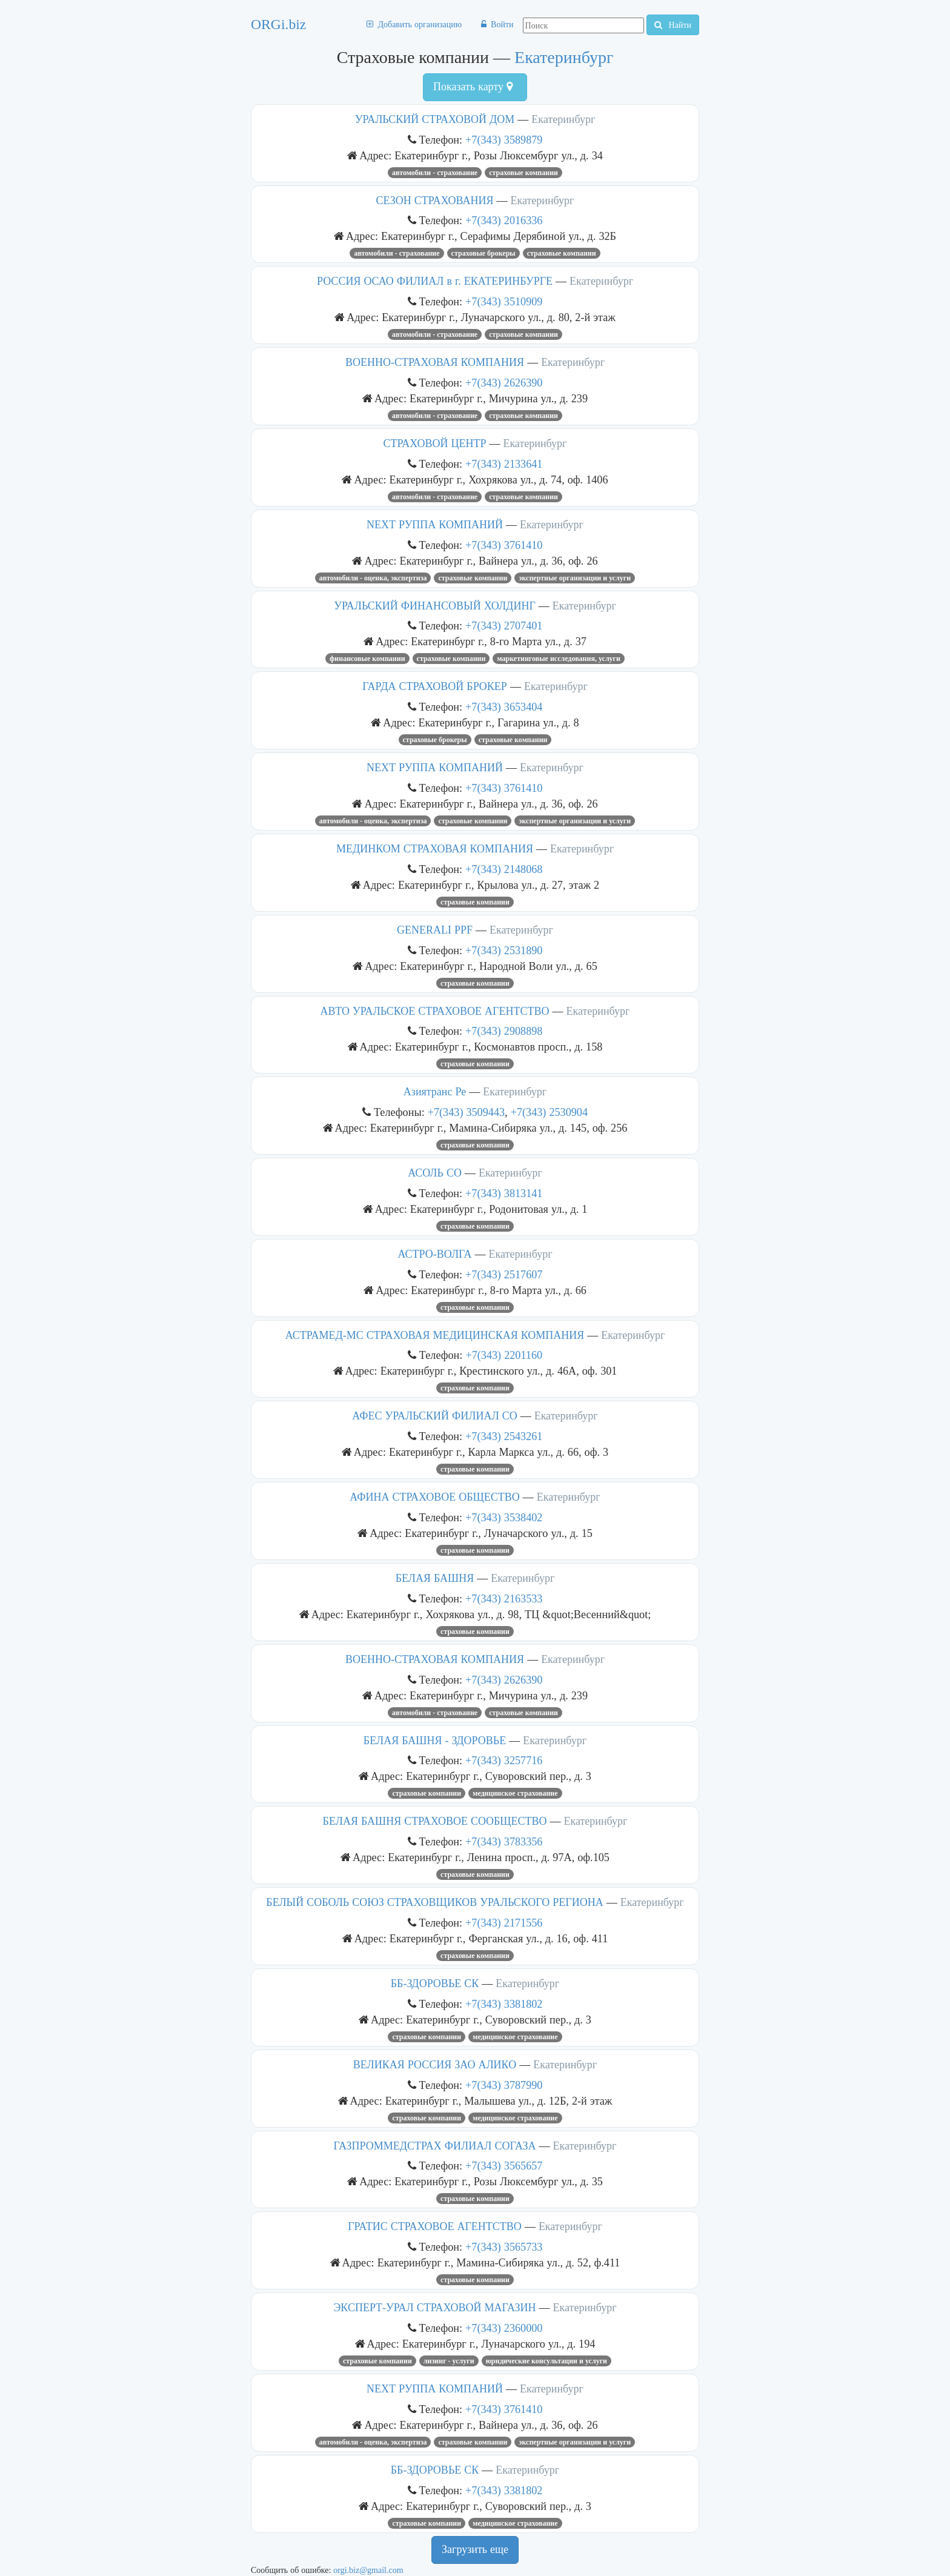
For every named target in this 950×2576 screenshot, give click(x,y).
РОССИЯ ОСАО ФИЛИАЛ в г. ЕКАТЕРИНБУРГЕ (435, 281)
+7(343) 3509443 (466, 1112)
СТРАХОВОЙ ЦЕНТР (435, 443)
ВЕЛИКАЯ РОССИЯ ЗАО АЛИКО (434, 2064)
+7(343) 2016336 (503, 220)
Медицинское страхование (515, 1793)
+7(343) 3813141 (503, 1193)
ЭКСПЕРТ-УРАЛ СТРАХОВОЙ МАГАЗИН (434, 2307)
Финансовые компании (367, 658)
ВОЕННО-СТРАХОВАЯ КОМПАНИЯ (434, 362)
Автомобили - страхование (434, 172)
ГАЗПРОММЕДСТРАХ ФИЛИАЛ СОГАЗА (435, 2145)
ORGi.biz (278, 24)
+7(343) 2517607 (503, 1274)
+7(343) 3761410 (503, 545)
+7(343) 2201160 (503, 1355)
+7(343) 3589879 (503, 139)
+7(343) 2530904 (549, 1112)
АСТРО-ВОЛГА (434, 1254)
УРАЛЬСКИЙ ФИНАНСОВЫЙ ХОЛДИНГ (435, 605)
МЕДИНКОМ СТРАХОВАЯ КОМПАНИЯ (434, 848)
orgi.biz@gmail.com (368, 2570)
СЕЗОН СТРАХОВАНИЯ (435, 200)
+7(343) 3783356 (503, 1841)
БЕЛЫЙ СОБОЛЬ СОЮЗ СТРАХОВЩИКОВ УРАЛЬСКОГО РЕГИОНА (434, 1902)
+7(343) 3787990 (503, 2085)
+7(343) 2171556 (503, 1922)
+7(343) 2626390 (503, 382)
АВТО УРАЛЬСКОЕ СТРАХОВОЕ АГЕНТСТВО (435, 1011)
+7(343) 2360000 (503, 2328)
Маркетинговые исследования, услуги (558, 658)
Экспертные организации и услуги (575, 578)
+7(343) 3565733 (503, 2246)
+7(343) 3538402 (503, 1517)
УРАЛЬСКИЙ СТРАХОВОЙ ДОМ (435, 119)
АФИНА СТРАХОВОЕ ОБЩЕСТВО (434, 1497)
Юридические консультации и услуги (546, 2361)
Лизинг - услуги (449, 2361)
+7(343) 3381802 (503, 2004)
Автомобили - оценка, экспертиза (373, 578)
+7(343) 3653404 (503, 706)
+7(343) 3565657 (503, 2165)
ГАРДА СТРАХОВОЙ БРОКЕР (434, 686)
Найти (672, 25)
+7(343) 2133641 (503, 464)
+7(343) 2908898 (503, 1031)
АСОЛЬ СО (435, 1172)
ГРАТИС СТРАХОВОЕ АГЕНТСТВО (435, 2226)
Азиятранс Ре (435, 1091)
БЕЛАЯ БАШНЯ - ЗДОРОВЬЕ (435, 1740)
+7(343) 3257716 (503, 1760)
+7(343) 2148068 (503, 869)
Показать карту (473, 86)
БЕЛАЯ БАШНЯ (435, 1578)
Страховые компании (523, 172)
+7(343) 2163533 (503, 1598)
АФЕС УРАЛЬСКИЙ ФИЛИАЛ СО (434, 1415)
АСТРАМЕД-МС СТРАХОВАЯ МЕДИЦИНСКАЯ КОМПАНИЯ (435, 1335)
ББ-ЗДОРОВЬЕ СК (435, 1983)
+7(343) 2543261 (503, 1436)
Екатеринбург (563, 57)
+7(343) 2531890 (503, 950)
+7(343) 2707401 (503, 625)
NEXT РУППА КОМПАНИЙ (435, 524)
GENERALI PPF (435, 930)
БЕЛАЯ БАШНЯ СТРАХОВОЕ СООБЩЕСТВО (435, 1821)
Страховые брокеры (483, 253)
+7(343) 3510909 (503, 301)
